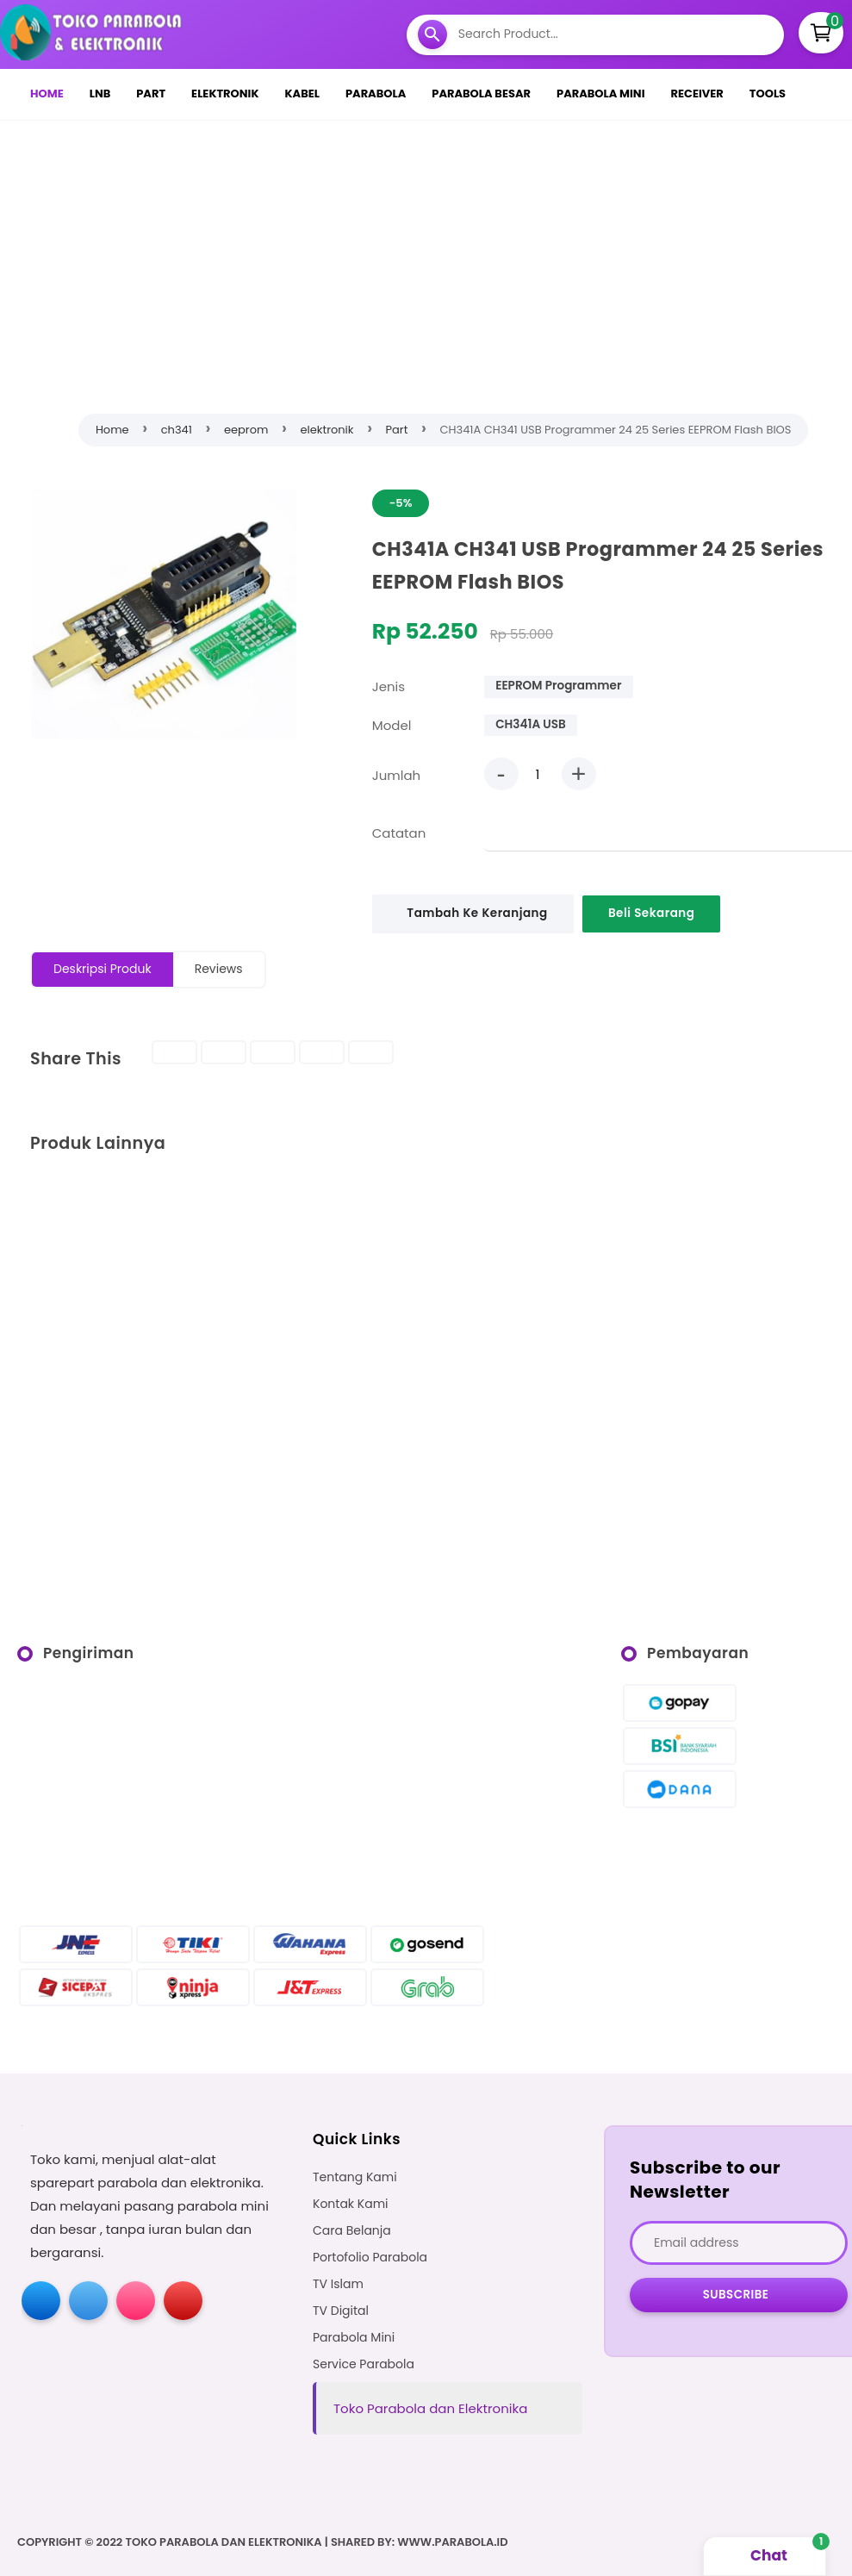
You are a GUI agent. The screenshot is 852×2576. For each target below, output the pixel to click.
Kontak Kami (351, 2204)
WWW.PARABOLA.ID (452, 2542)
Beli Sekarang (652, 913)
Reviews (219, 968)
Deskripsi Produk (102, 968)
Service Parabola (363, 2364)
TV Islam (338, 2284)
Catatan (399, 833)
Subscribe (736, 2294)
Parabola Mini (354, 2338)
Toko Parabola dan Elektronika (430, 2408)
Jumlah (396, 775)
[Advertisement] (439, 263)
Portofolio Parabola (370, 2257)
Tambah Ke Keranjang (477, 913)
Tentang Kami (355, 2177)
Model (392, 725)
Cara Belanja (352, 2231)
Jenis (388, 686)
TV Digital (341, 2311)
